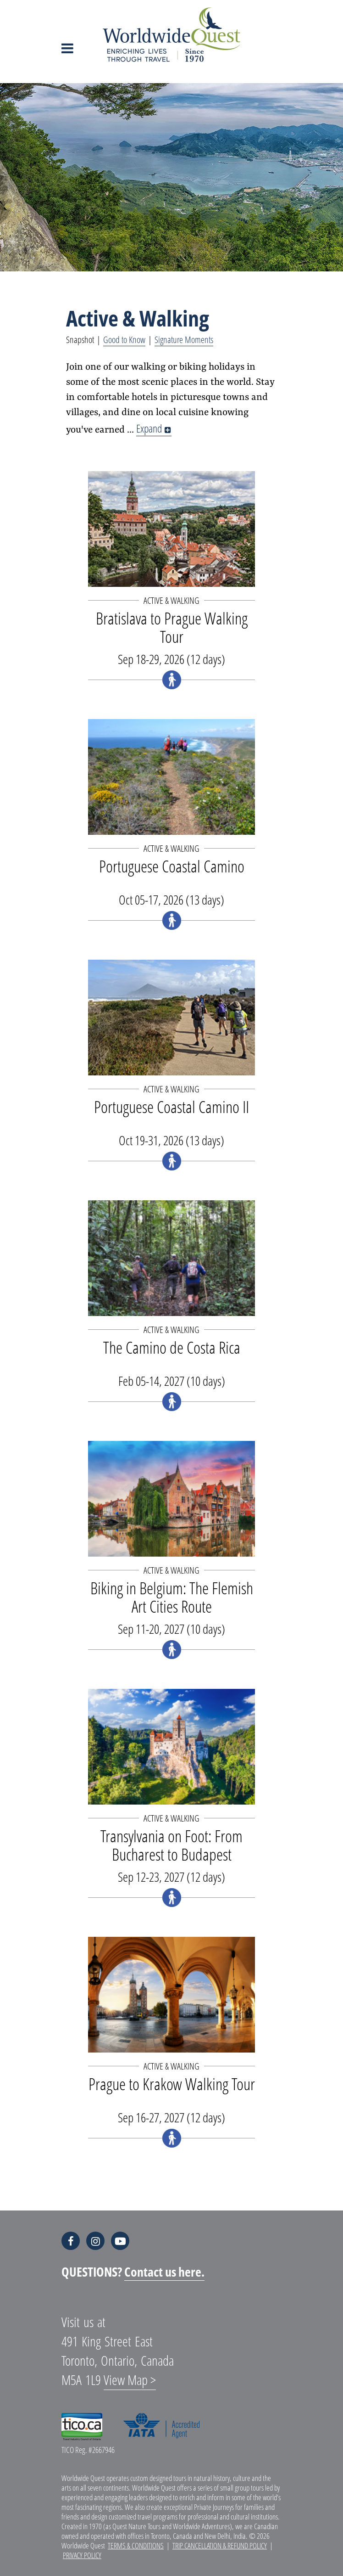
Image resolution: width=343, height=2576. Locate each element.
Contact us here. (164, 2271)
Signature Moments (184, 339)
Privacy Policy (82, 2555)
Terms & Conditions (136, 2545)
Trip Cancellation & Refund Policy (219, 2545)
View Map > (130, 2379)
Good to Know (124, 339)
